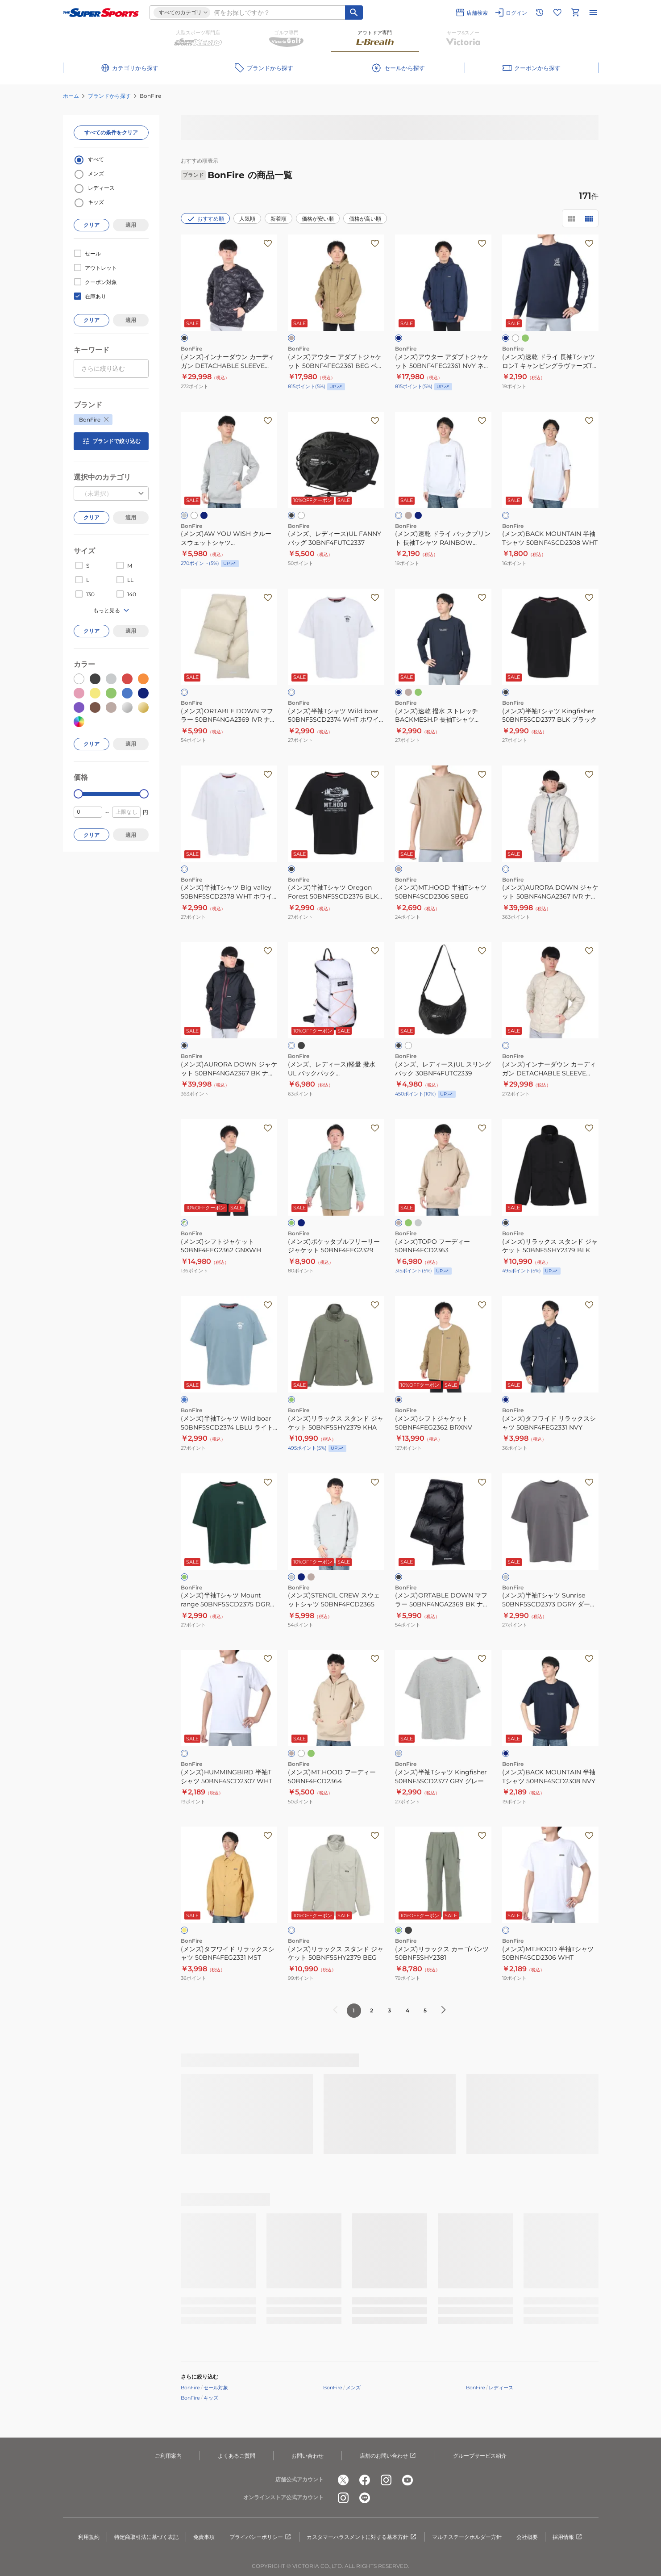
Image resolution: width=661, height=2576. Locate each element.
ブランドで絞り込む (111, 441)
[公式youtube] (407, 2480)
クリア (91, 225)
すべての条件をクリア (111, 132)
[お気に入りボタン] (267, 243)
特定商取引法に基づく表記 (146, 2537)
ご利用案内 (168, 2455)
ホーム (71, 95)
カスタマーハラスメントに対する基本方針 (362, 2537)
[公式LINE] (364, 2497)
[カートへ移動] (575, 12)
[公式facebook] (364, 2480)
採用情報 (568, 2537)
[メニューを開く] (593, 12)
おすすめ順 (205, 218)
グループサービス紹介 (480, 2455)
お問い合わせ (307, 2455)
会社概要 (527, 2537)
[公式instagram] (386, 2480)
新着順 (278, 218)
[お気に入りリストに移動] (557, 12)
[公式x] (343, 2480)
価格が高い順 (365, 218)
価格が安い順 (318, 218)
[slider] (78, 794)
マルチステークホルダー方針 (467, 2537)
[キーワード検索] (354, 12)
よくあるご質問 (236, 2455)
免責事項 (204, 2537)
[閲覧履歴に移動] (539, 12)
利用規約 (89, 2537)
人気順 (247, 218)
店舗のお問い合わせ (388, 2455)
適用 (130, 225)
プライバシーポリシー (260, 2537)
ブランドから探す (109, 95)
